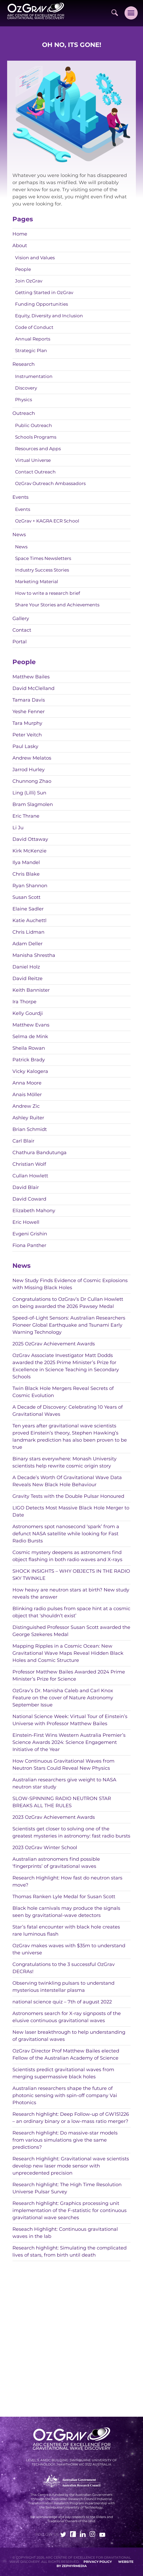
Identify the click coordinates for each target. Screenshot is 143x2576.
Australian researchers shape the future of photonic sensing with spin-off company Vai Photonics (64, 2095)
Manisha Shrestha (33, 955)
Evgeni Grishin (29, 1234)
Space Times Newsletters (43, 558)
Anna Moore (26, 1083)
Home (19, 234)
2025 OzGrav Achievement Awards (53, 1344)
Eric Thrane (25, 816)
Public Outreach (33, 425)
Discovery (26, 388)
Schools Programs (35, 437)
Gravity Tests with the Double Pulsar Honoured (68, 1496)
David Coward (29, 1199)
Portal (19, 642)
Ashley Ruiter (28, 1118)
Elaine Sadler (28, 909)
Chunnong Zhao (31, 781)
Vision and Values (35, 257)
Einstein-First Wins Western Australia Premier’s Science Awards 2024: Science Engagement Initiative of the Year (69, 1742)
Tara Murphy (27, 723)
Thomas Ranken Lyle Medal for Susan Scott (63, 1896)
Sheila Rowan (28, 1048)
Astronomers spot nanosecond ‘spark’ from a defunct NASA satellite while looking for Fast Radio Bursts (65, 1534)
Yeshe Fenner (28, 711)
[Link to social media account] (63, 2535)
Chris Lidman (28, 932)
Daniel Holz (26, 967)
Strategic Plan (31, 350)
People (23, 269)
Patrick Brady (28, 1060)
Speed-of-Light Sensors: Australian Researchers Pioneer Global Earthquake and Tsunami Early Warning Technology (68, 1325)
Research (23, 364)
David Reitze (27, 978)
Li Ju (18, 828)
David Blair (25, 1187)
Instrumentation (34, 376)
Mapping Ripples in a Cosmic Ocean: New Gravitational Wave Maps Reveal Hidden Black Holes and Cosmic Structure (67, 1653)
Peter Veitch (27, 735)
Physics (23, 399)
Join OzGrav (28, 281)
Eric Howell (25, 1222)
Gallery (20, 618)
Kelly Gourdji (27, 1013)
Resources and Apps (38, 448)
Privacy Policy (98, 2562)
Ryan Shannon (29, 886)
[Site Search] (114, 12)
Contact (21, 630)
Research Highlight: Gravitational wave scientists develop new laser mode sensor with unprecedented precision (70, 2166)
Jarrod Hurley (28, 770)
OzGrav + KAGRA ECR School (47, 521)
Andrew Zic (26, 1106)
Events (20, 497)
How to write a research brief (47, 593)
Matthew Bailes (31, 677)
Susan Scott (26, 897)
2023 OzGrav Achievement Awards (53, 1817)
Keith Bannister (31, 990)
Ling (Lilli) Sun (29, 793)
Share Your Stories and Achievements (57, 604)
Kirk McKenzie (29, 851)
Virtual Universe (33, 460)
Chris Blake (26, 874)
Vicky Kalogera (30, 1071)
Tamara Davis (28, 700)
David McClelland (33, 688)
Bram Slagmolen (32, 804)
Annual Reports (32, 339)
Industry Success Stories (42, 570)
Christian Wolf (29, 1164)
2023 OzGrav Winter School (44, 1847)
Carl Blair (23, 1141)
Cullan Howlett (30, 1176)
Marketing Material (36, 581)
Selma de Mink (30, 1036)
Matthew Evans (30, 1025)
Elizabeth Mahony (33, 1210)
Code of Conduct (34, 327)
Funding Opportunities (41, 304)
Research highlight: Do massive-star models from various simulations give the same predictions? (65, 2140)
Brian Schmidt (29, 1129)
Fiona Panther (29, 1245)
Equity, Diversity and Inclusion (49, 315)
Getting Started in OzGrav (44, 292)
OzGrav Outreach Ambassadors (50, 483)
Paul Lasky (25, 746)
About (19, 245)
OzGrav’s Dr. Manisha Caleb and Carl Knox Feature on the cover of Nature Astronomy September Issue (62, 1698)
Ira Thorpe (24, 1002)
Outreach (23, 413)
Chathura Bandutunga (39, 1152)
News (19, 535)
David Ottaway (30, 839)
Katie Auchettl (29, 920)
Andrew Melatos (31, 758)
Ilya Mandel (26, 862)
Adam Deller (27, 944)
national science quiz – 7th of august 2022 (62, 2002)
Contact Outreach (35, 471)
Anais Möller (27, 1094)
